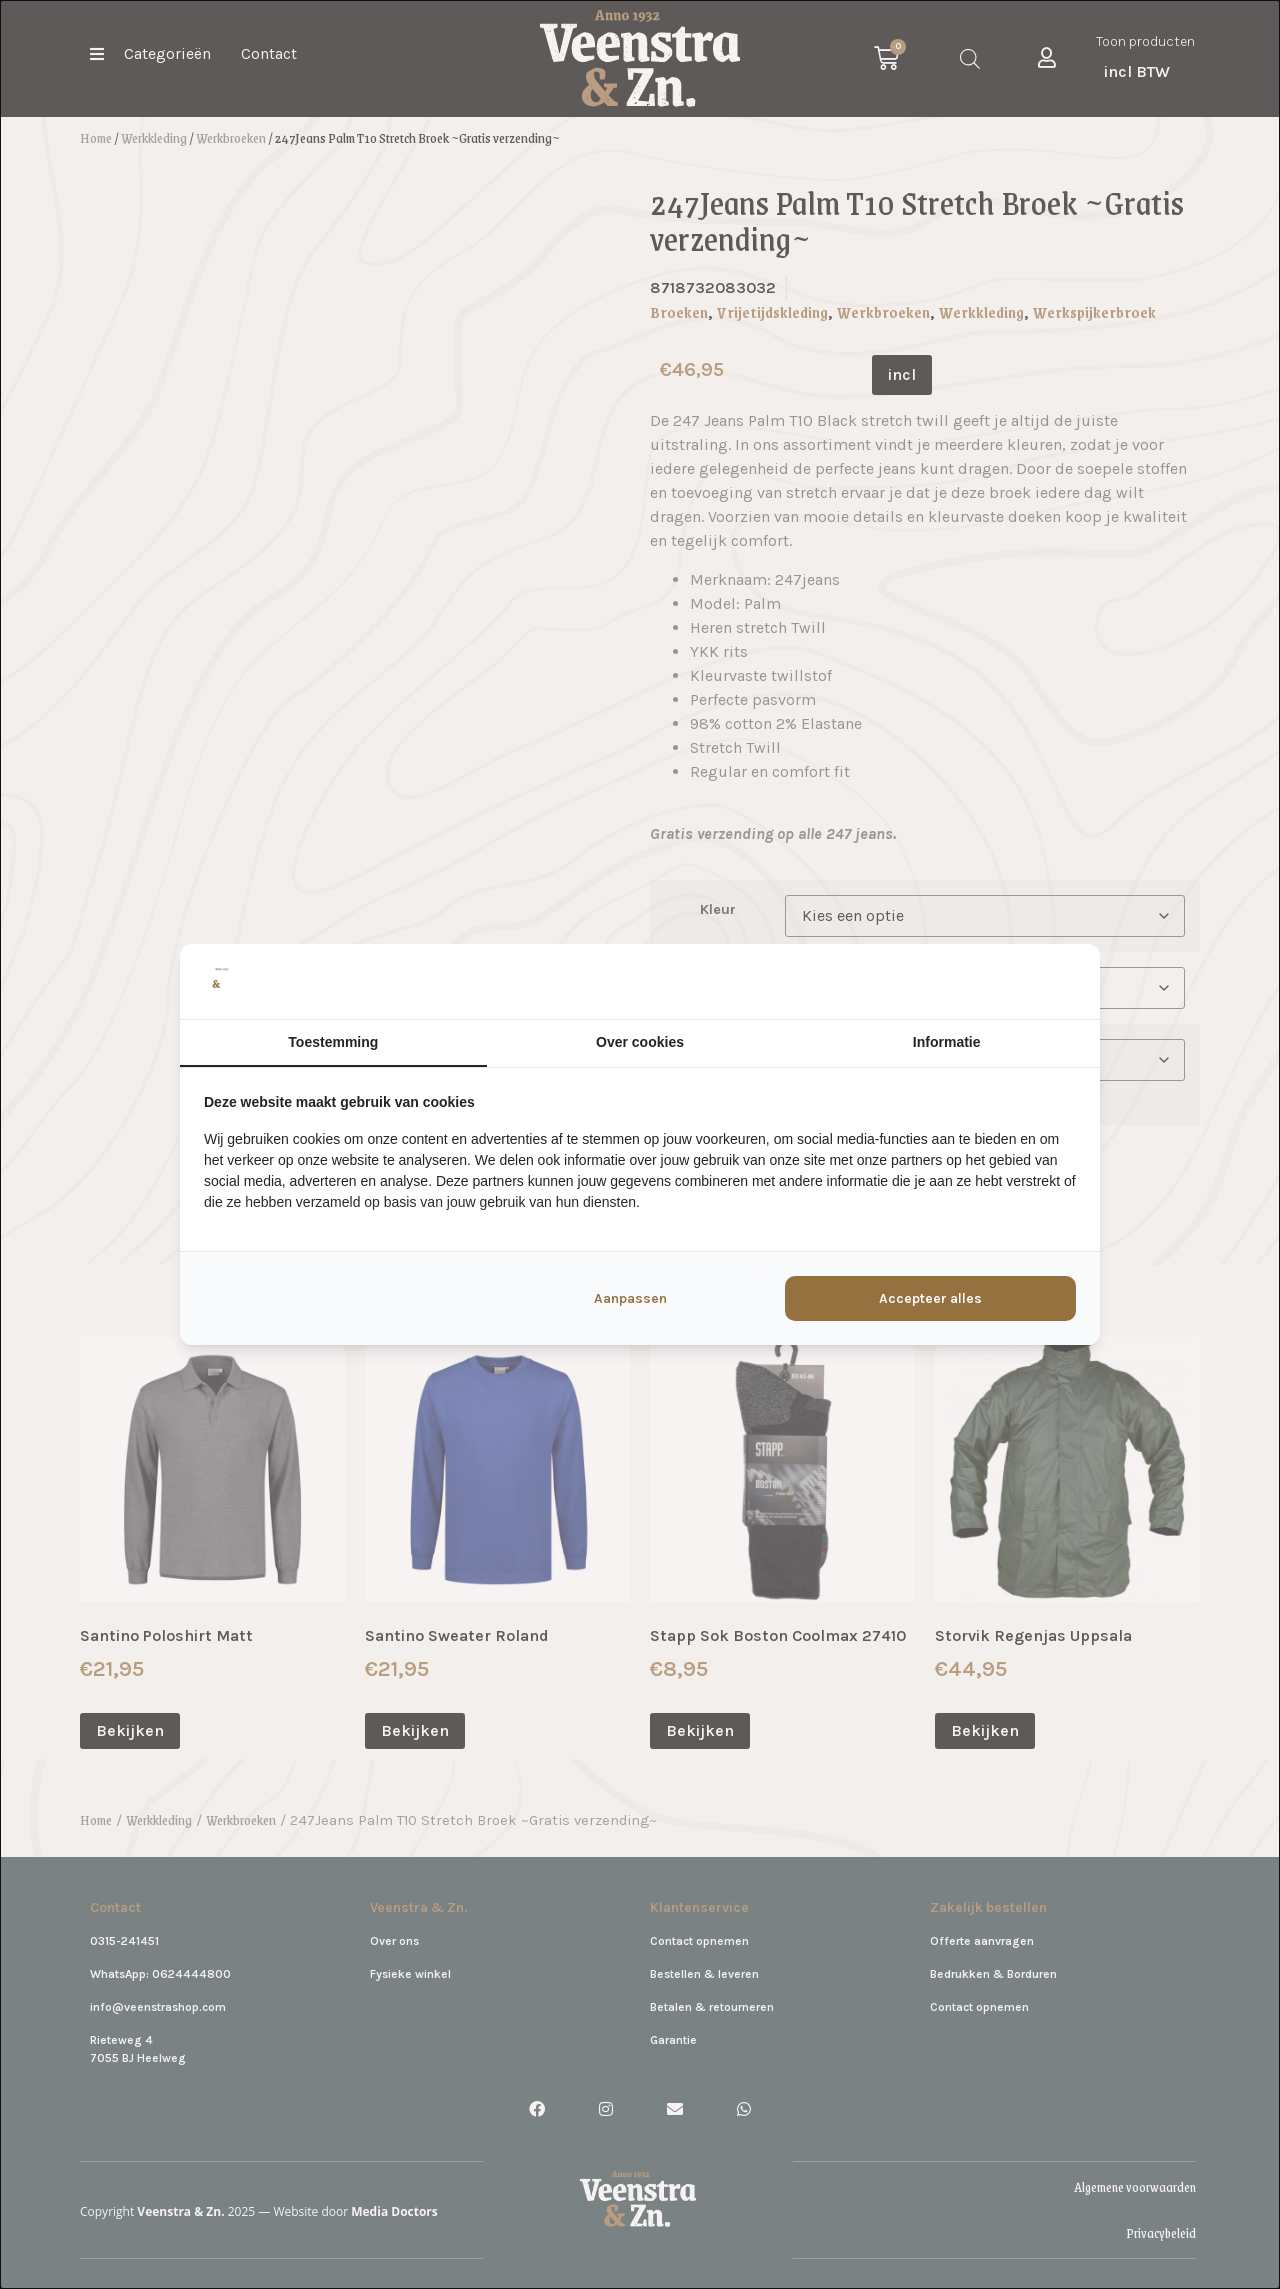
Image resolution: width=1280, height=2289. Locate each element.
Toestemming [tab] (333, 1042)
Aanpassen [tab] (630, 1298)
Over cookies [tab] (640, 1042)
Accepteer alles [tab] (930, 1298)
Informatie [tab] (947, 1042)
